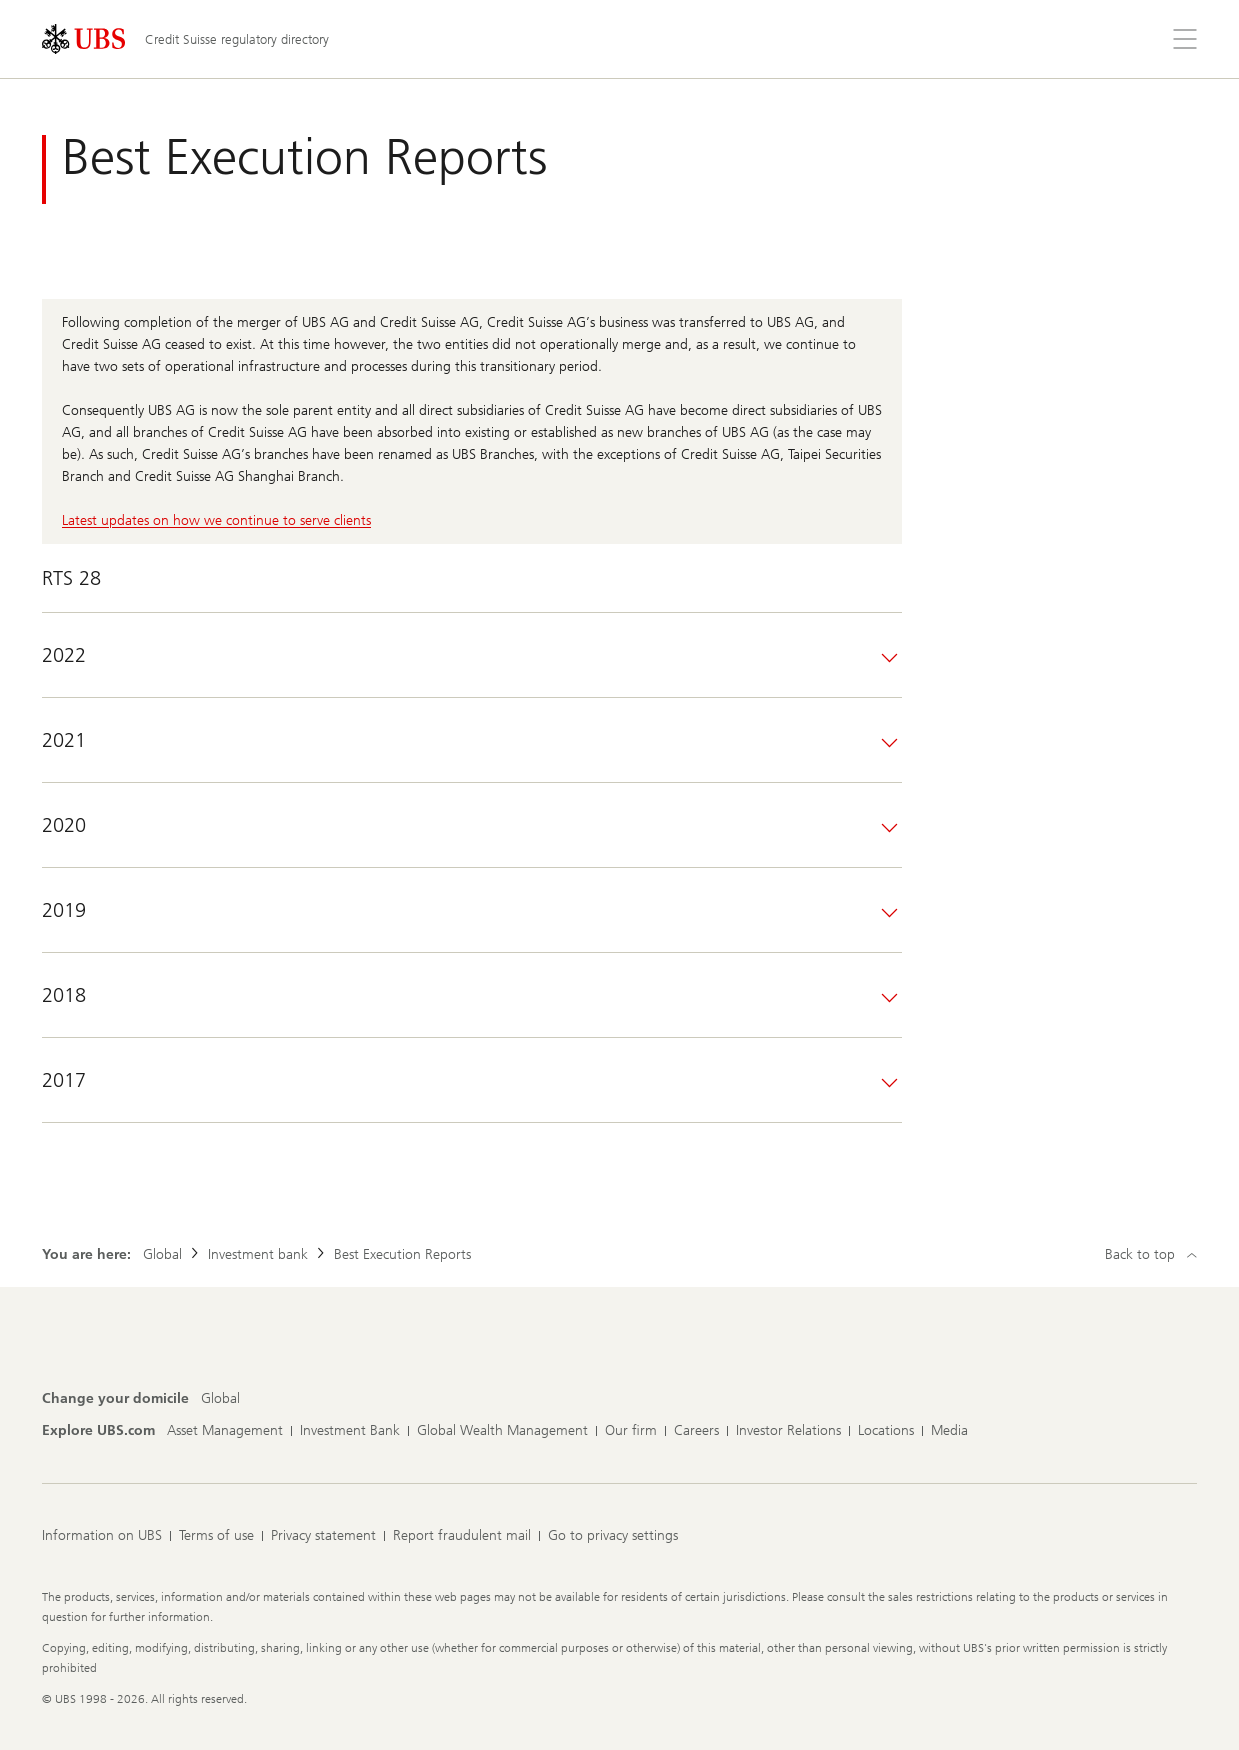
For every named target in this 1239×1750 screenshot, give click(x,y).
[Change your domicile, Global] (220, 1399)
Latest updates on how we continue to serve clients (216, 520)
